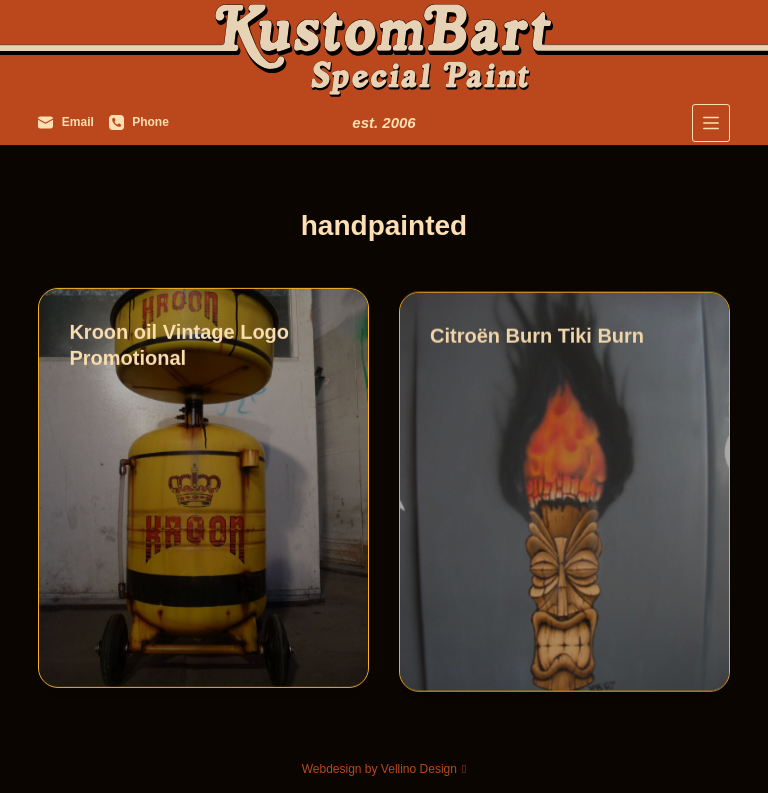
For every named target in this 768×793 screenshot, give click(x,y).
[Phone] (139, 123)
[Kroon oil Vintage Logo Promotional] (203, 489)
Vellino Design (419, 769)
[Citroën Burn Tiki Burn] (564, 495)
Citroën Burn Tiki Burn (537, 339)
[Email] (65, 123)
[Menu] (711, 123)
